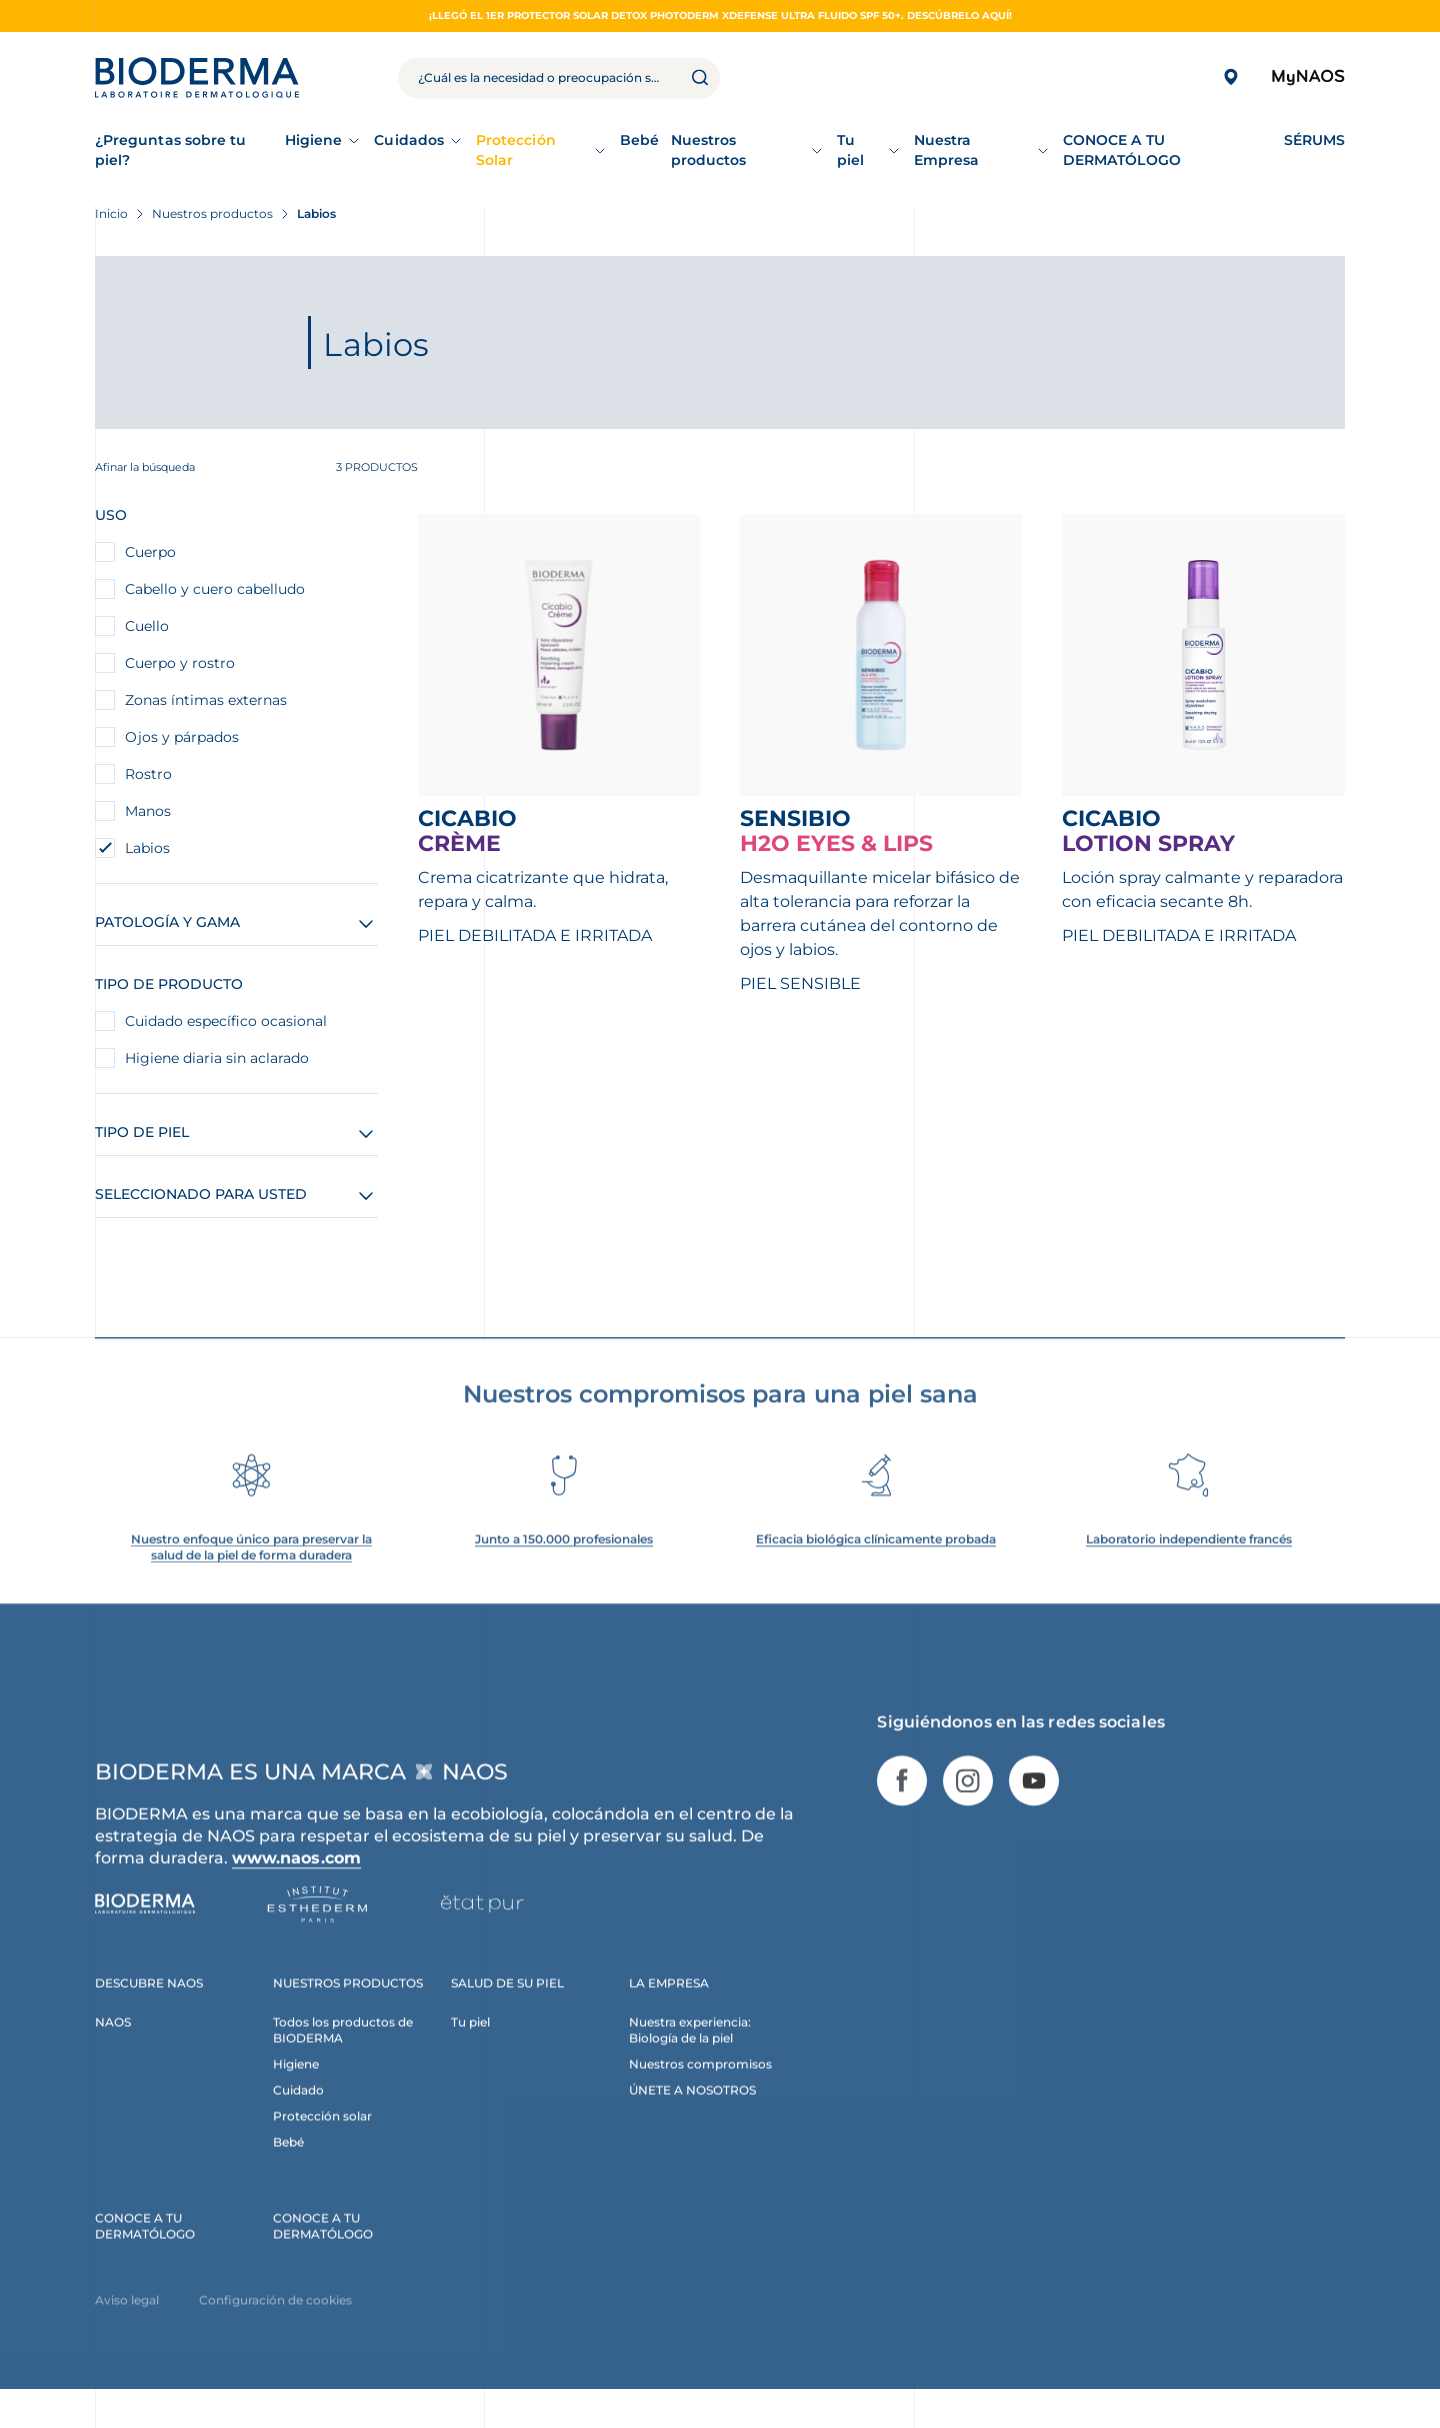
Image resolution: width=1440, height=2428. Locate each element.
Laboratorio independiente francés (1189, 1563)
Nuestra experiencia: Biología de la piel (690, 2054)
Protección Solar (516, 150)
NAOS (113, 2046)
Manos (148, 811)
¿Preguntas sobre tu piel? (170, 150)
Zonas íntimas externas (206, 700)
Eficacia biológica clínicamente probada (876, 1563)
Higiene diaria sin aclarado (217, 1058)
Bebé (288, 2166)
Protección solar (322, 2140)
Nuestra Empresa (947, 150)
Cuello (147, 626)
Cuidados (409, 140)
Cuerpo (150, 552)
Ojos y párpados (182, 737)
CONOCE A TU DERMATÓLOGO (145, 2250)
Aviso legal (127, 2324)
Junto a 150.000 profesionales (564, 1563)
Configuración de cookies (275, 2324)
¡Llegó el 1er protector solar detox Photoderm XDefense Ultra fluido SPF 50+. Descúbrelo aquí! (720, 15)
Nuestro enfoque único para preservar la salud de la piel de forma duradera (251, 1571)
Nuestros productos (709, 150)
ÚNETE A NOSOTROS (692, 2114)
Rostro (148, 774)
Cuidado (298, 2114)
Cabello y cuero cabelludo (215, 589)
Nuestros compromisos (700, 2088)
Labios (147, 848)
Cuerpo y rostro (180, 663)
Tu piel (850, 150)
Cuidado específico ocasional (226, 1021)
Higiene (314, 140)
